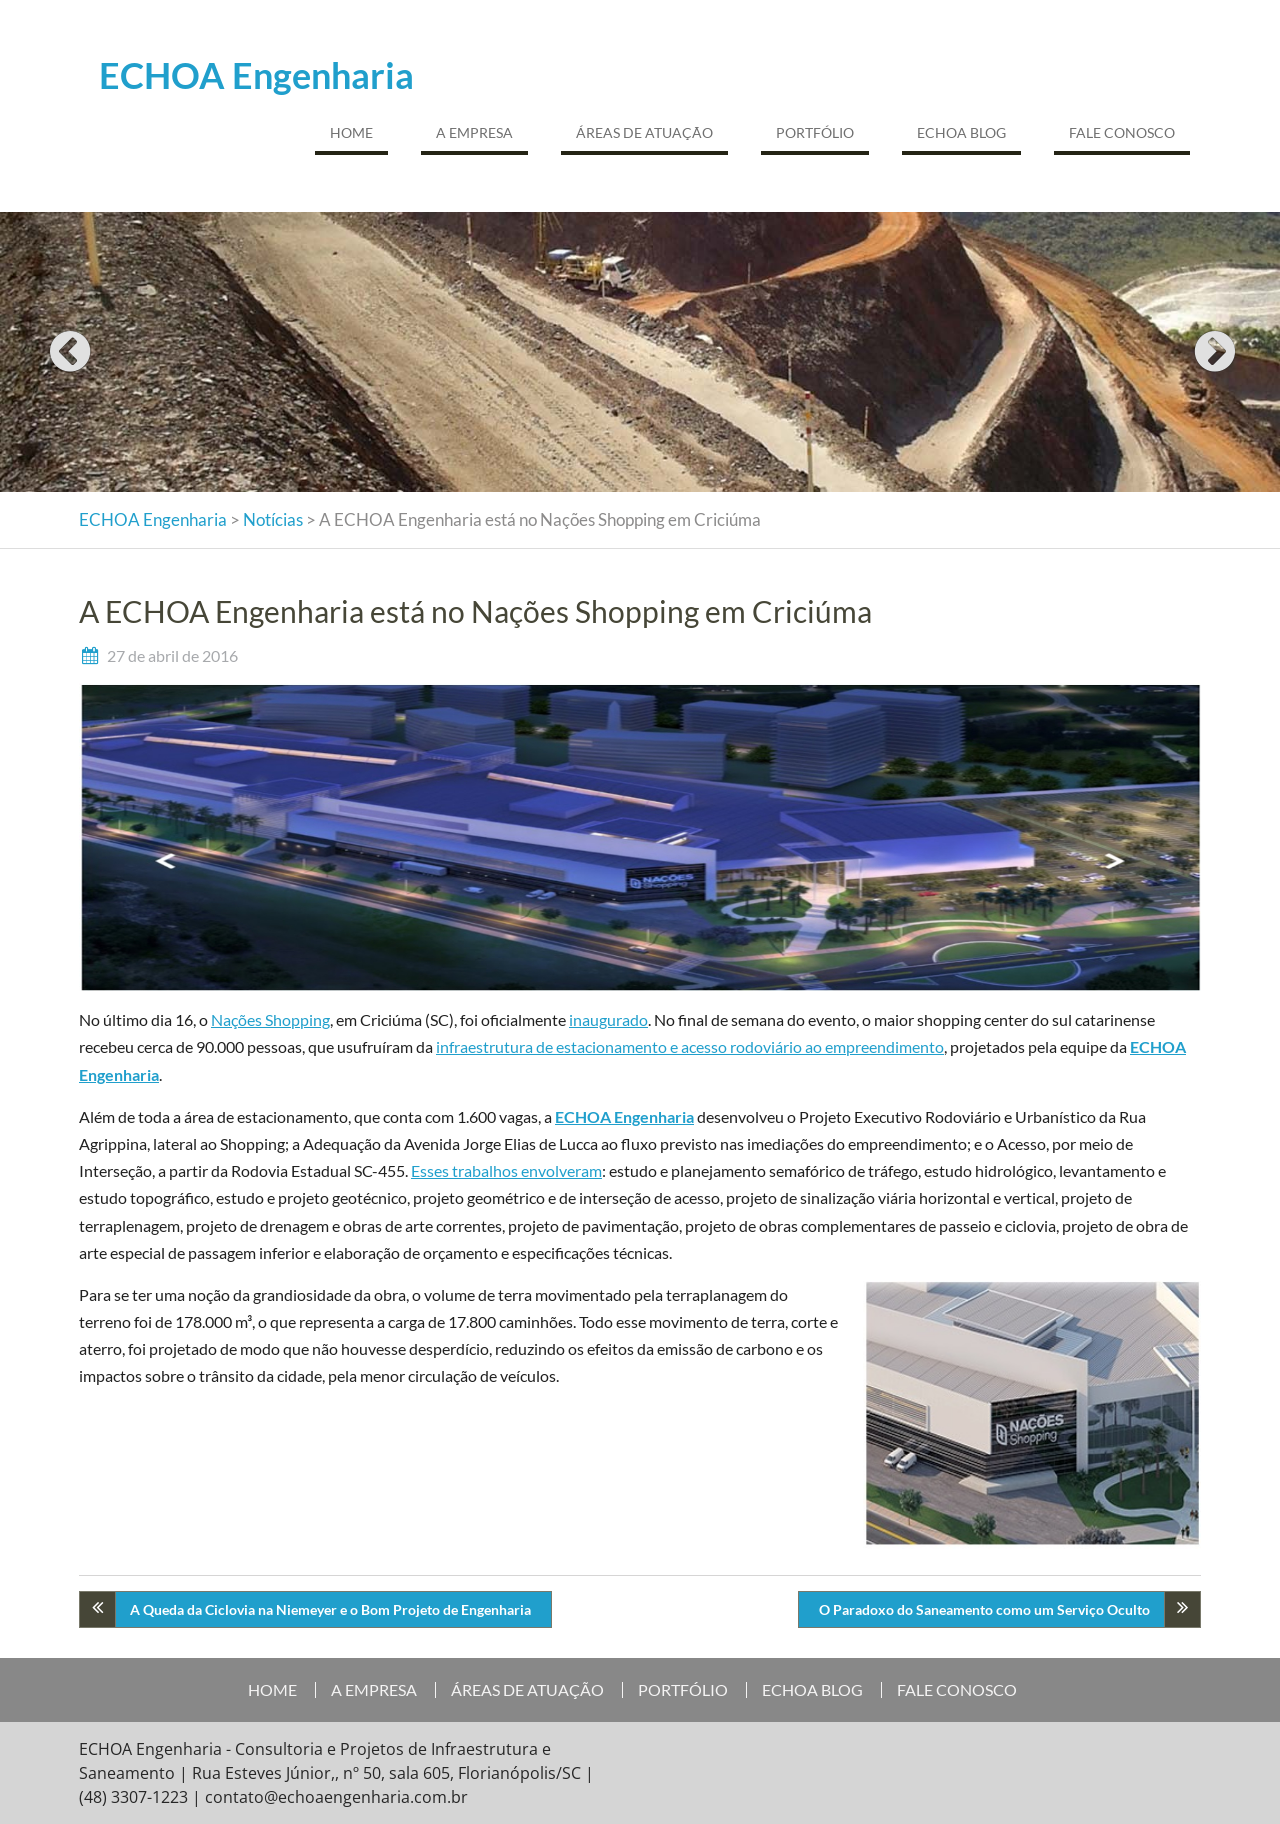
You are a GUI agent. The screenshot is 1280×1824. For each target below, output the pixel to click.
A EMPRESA (474, 132)
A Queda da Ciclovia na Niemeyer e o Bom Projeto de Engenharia (330, 1609)
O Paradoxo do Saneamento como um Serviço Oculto (984, 1609)
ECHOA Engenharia (256, 75)
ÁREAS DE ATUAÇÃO (644, 132)
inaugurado (608, 1019)
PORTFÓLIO (815, 132)
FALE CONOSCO (1122, 132)
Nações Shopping (270, 1019)
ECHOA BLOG (961, 132)
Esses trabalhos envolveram (506, 1170)
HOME (351, 132)
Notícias (273, 519)
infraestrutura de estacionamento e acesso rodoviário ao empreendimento (690, 1046)
